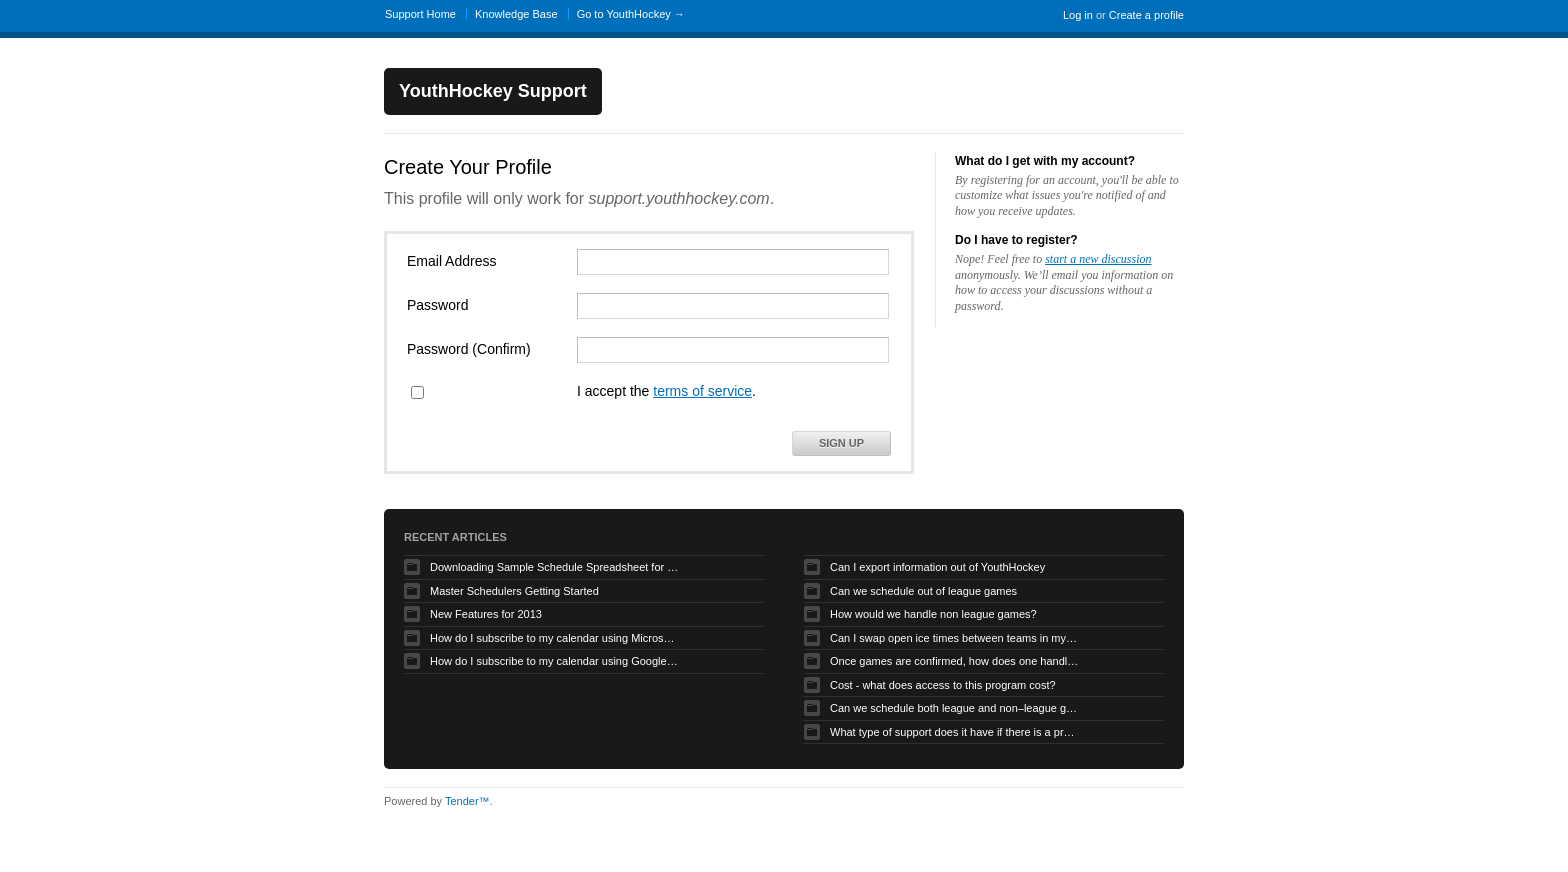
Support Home (420, 14)
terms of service (702, 391)
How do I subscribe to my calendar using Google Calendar (555, 661)
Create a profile (1146, 15)
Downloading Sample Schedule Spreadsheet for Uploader (555, 567)
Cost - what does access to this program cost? (943, 685)
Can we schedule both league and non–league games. (955, 708)
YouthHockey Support (493, 91)
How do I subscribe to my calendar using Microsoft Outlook (555, 638)
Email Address (451, 261)
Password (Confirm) (469, 349)
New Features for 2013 (486, 614)
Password (437, 305)
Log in (1078, 15)
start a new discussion (1098, 259)
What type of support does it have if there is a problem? (955, 732)
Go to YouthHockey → (631, 14)
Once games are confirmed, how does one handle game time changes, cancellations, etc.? (955, 661)
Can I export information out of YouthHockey (937, 567)
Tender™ (467, 801)
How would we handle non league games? (933, 614)
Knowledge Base (516, 14)
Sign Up (841, 443)
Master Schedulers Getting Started (514, 591)
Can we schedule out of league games (923, 591)
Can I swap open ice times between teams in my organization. (955, 638)
